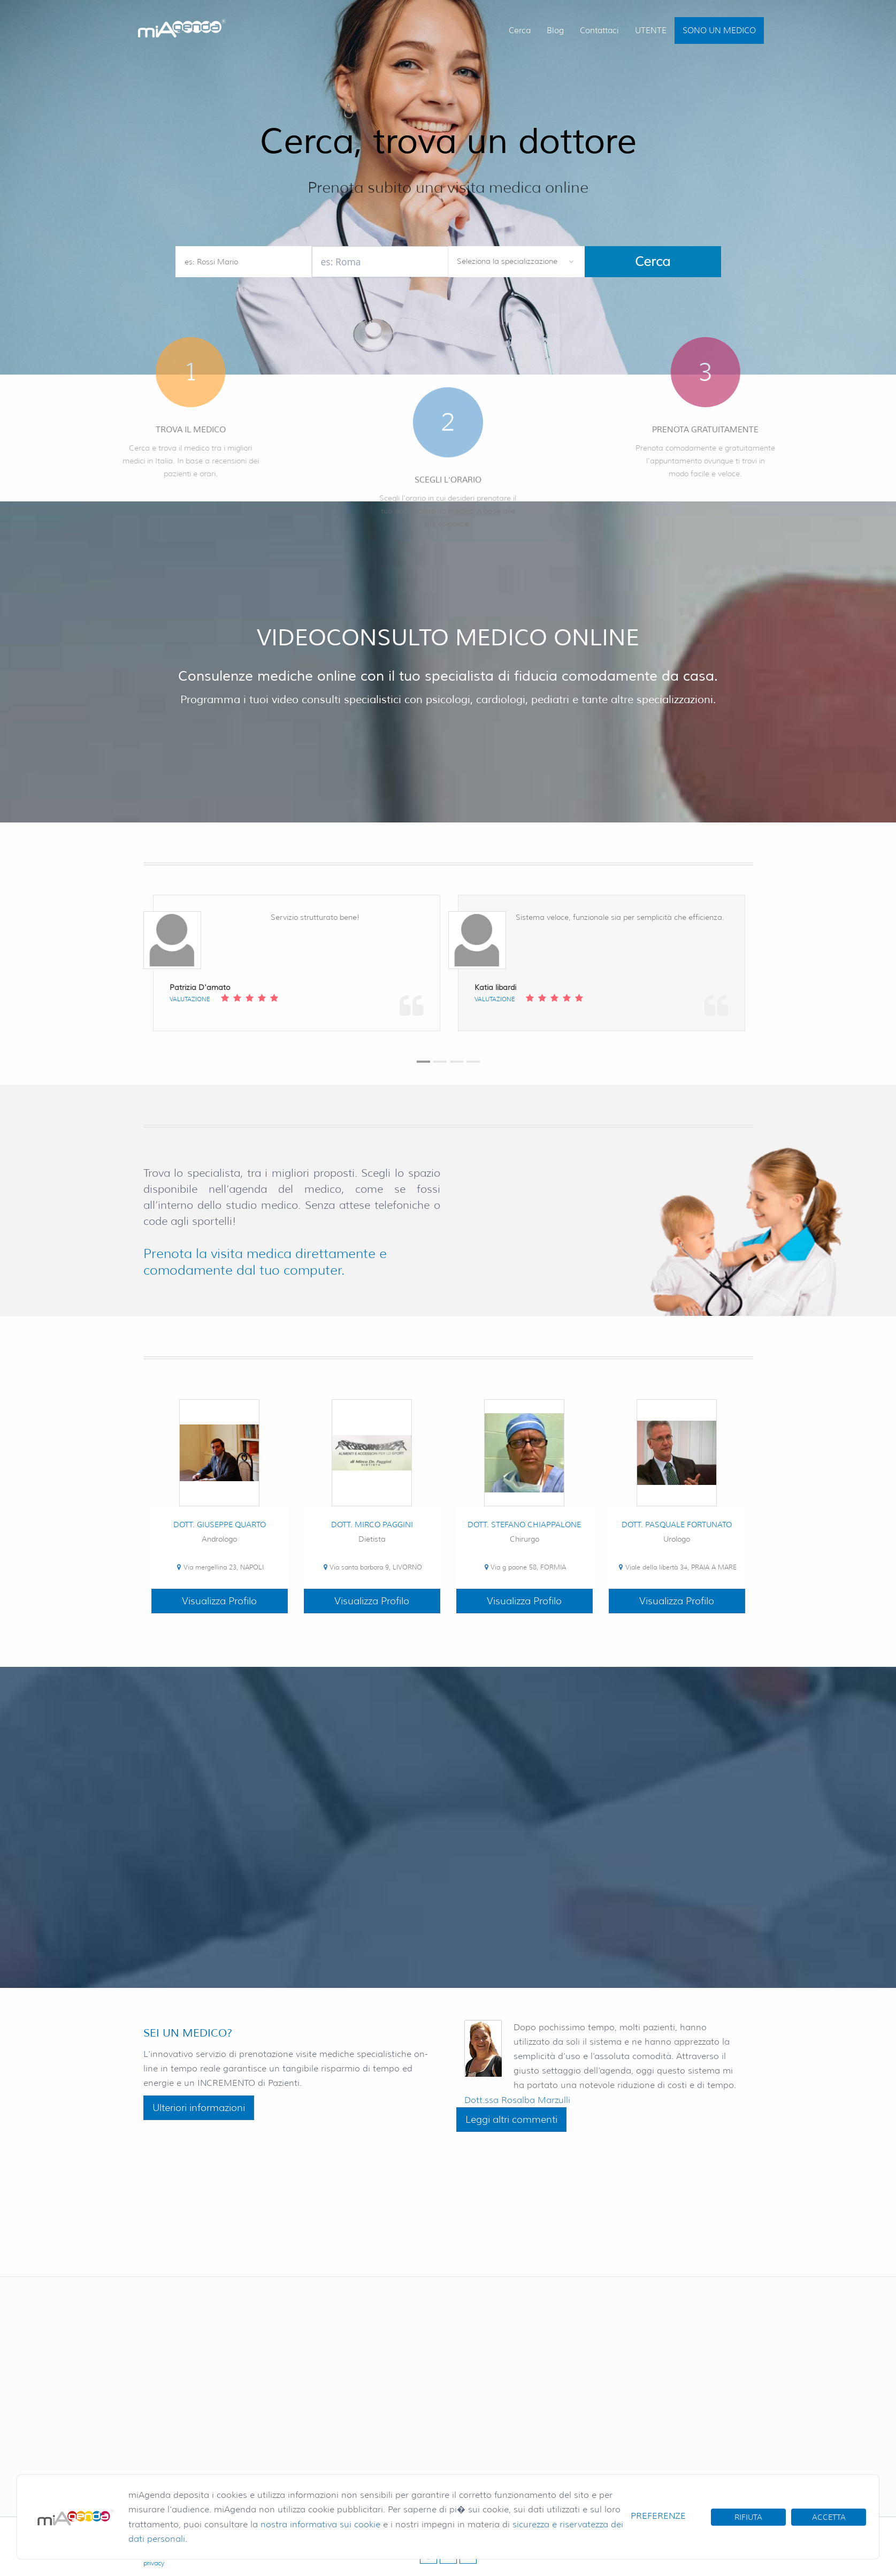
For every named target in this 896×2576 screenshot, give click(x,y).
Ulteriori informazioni (198, 2108)
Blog (555, 30)
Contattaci (599, 30)
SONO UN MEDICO (719, 30)
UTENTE (651, 30)
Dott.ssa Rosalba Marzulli (517, 2100)
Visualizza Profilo (219, 1601)
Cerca (520, 30)
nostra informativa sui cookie (320, 2524)
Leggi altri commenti (511, 2119)
